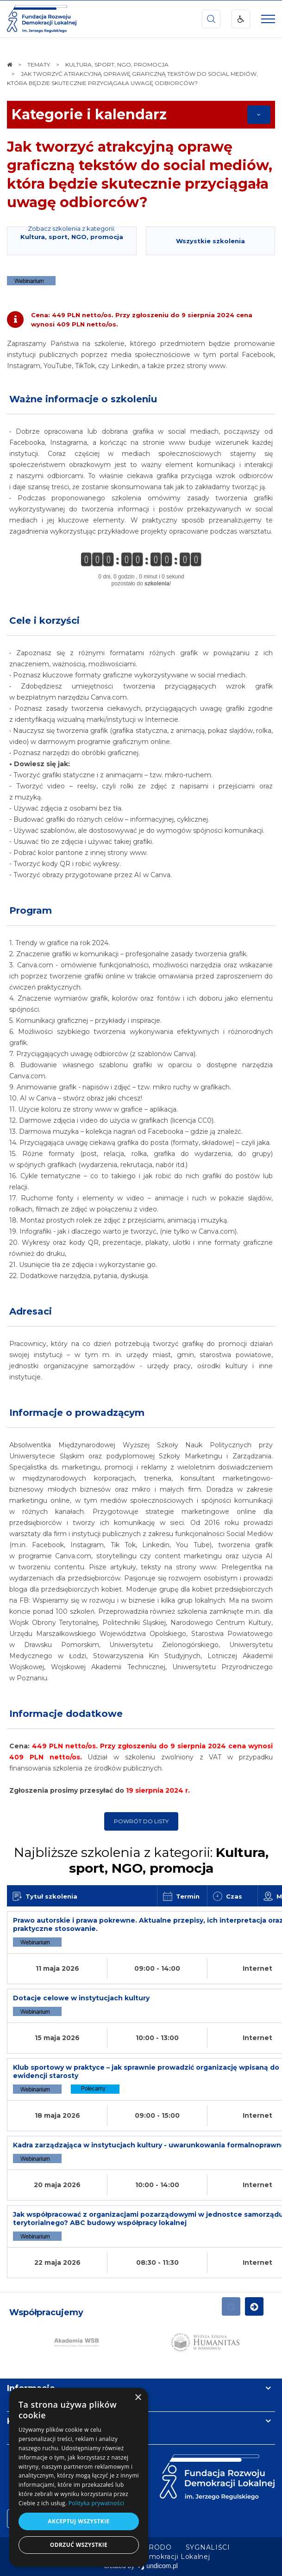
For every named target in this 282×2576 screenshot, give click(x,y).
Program (30, 910)
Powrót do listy (141, 1821)
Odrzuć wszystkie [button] (78, 2545)
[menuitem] (208, 2547)
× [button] (137, 2397)
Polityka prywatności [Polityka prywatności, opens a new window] (96, 2503)
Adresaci (30, 1311)
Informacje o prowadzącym (76, 1412)
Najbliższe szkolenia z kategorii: (141, 1860)
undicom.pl (158, 2566)
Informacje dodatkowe (66, 1713)
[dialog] (78, 2477)
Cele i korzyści (44, 620)
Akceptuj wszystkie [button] (78, 2521)
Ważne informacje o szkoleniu (83, 399)
